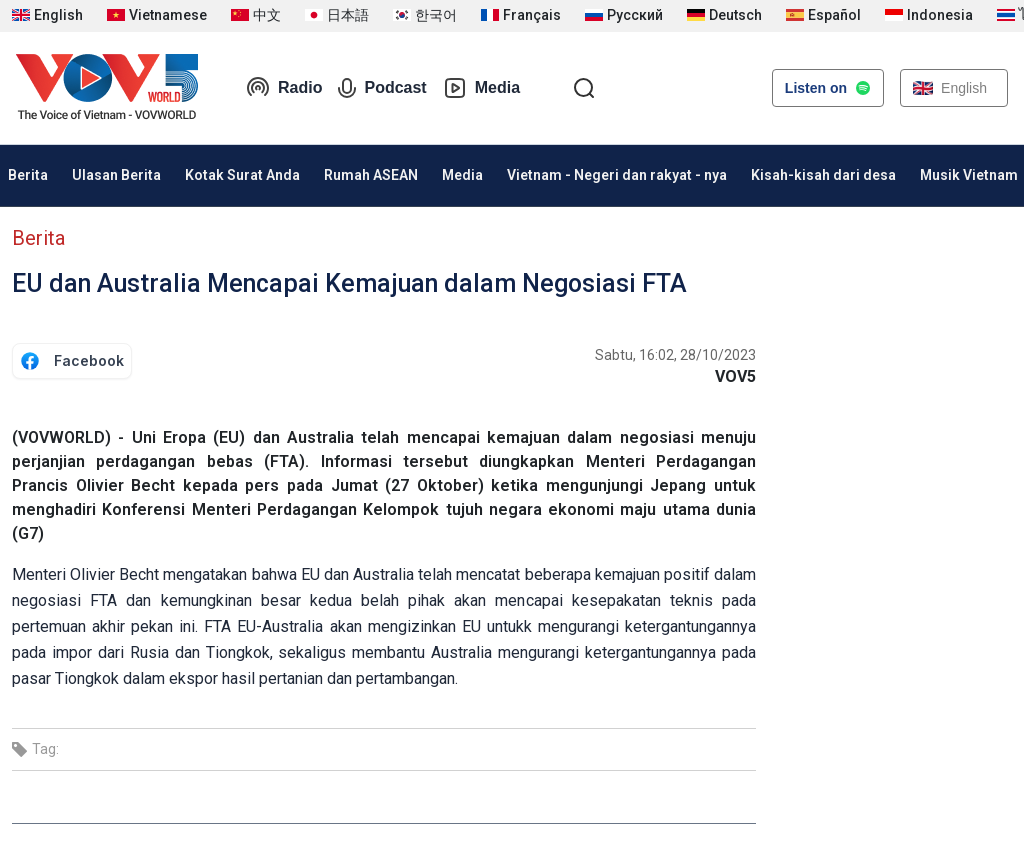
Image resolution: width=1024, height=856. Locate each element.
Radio (284, 88)
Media (481, 88)
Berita (38, 238)
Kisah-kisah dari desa (823, 175)
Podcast (382, 88)
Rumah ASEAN (371, 175)
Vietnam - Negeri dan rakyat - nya (617, 175)
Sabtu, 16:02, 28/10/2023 (675, 355)
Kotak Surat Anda (242, 175)
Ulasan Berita (116, 175)
